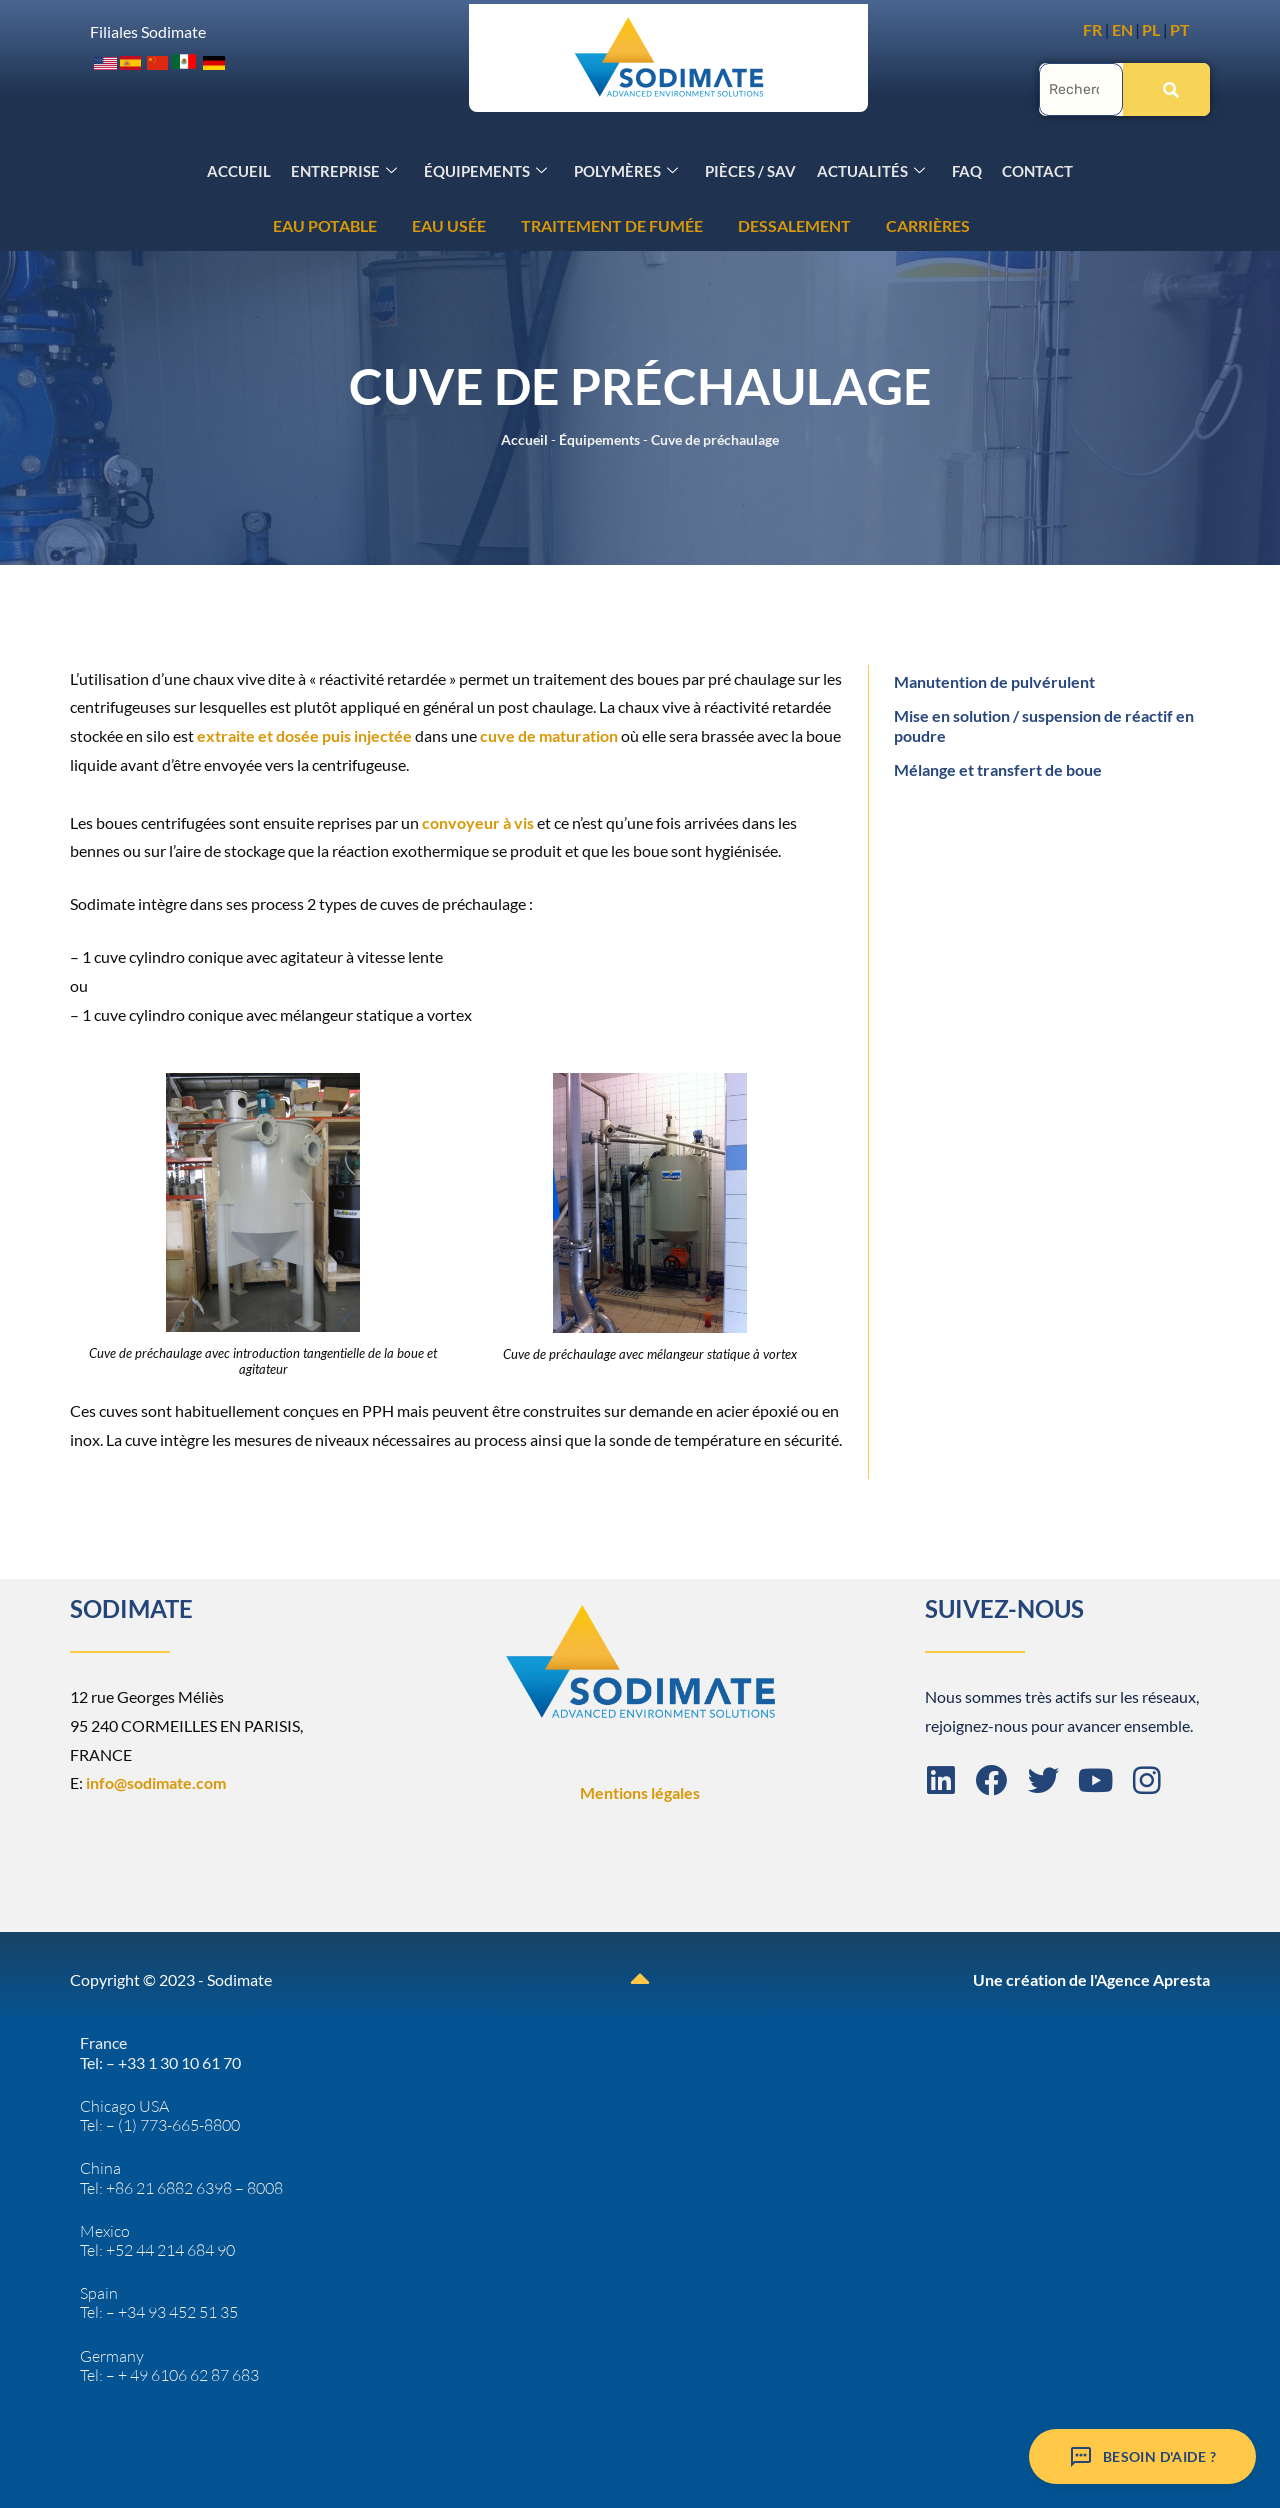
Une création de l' (1034, 1977)
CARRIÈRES (542, 223)
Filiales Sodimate (148, 30)
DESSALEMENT (408, 223)
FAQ (965, 168)
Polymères (627, 168)
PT (1180, 29)
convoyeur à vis (479, 820)
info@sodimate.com (156, 1780)
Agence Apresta (1153, 1977)
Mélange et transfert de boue (998, 767)
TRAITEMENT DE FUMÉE (226, 223)
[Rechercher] (1166, 87)
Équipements (487, 168)
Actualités (870, 168)
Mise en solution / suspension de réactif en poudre (1044, 723)
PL (1151, 29)
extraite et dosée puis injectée (304, 733)
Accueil (242, 168)
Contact (1035, 168)
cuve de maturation (549, 733)
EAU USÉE (63, 223)
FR (1092, 29)
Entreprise (347, 168)
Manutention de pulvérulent (994, 679)
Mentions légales (640, 1790)
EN (1122, 29)
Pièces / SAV (750, 168)
